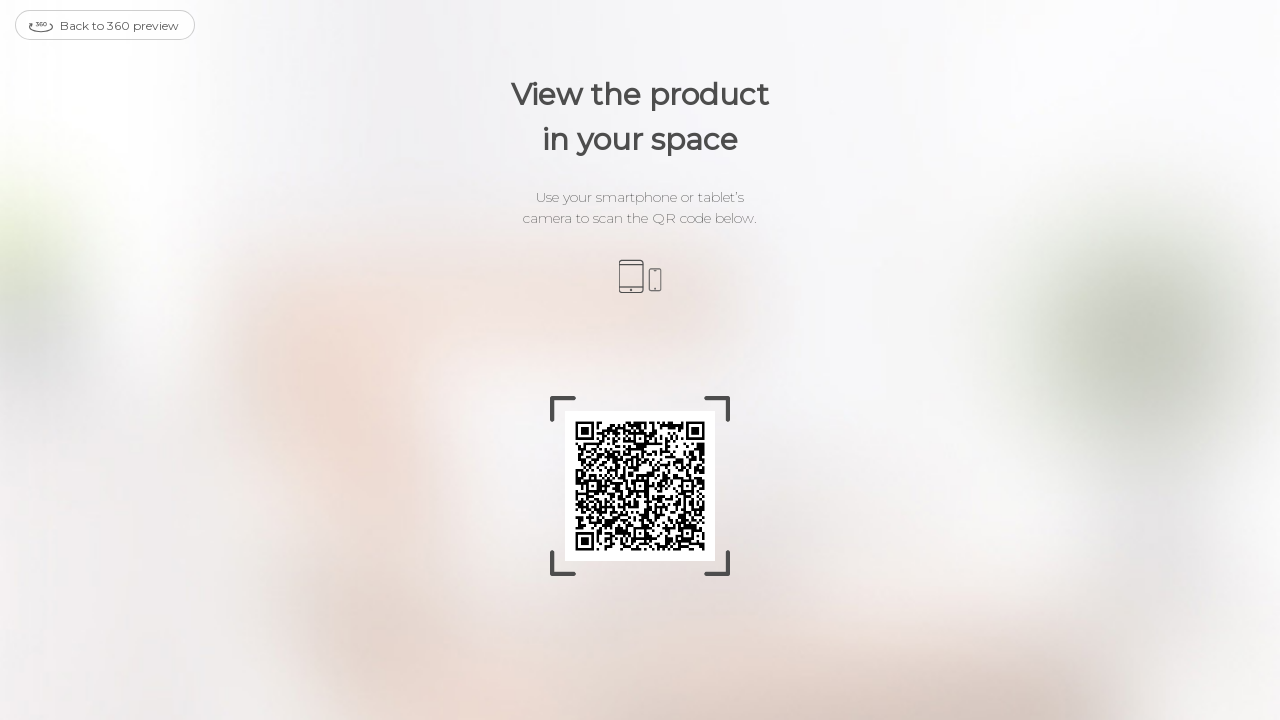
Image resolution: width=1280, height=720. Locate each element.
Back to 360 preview (104, 27)
